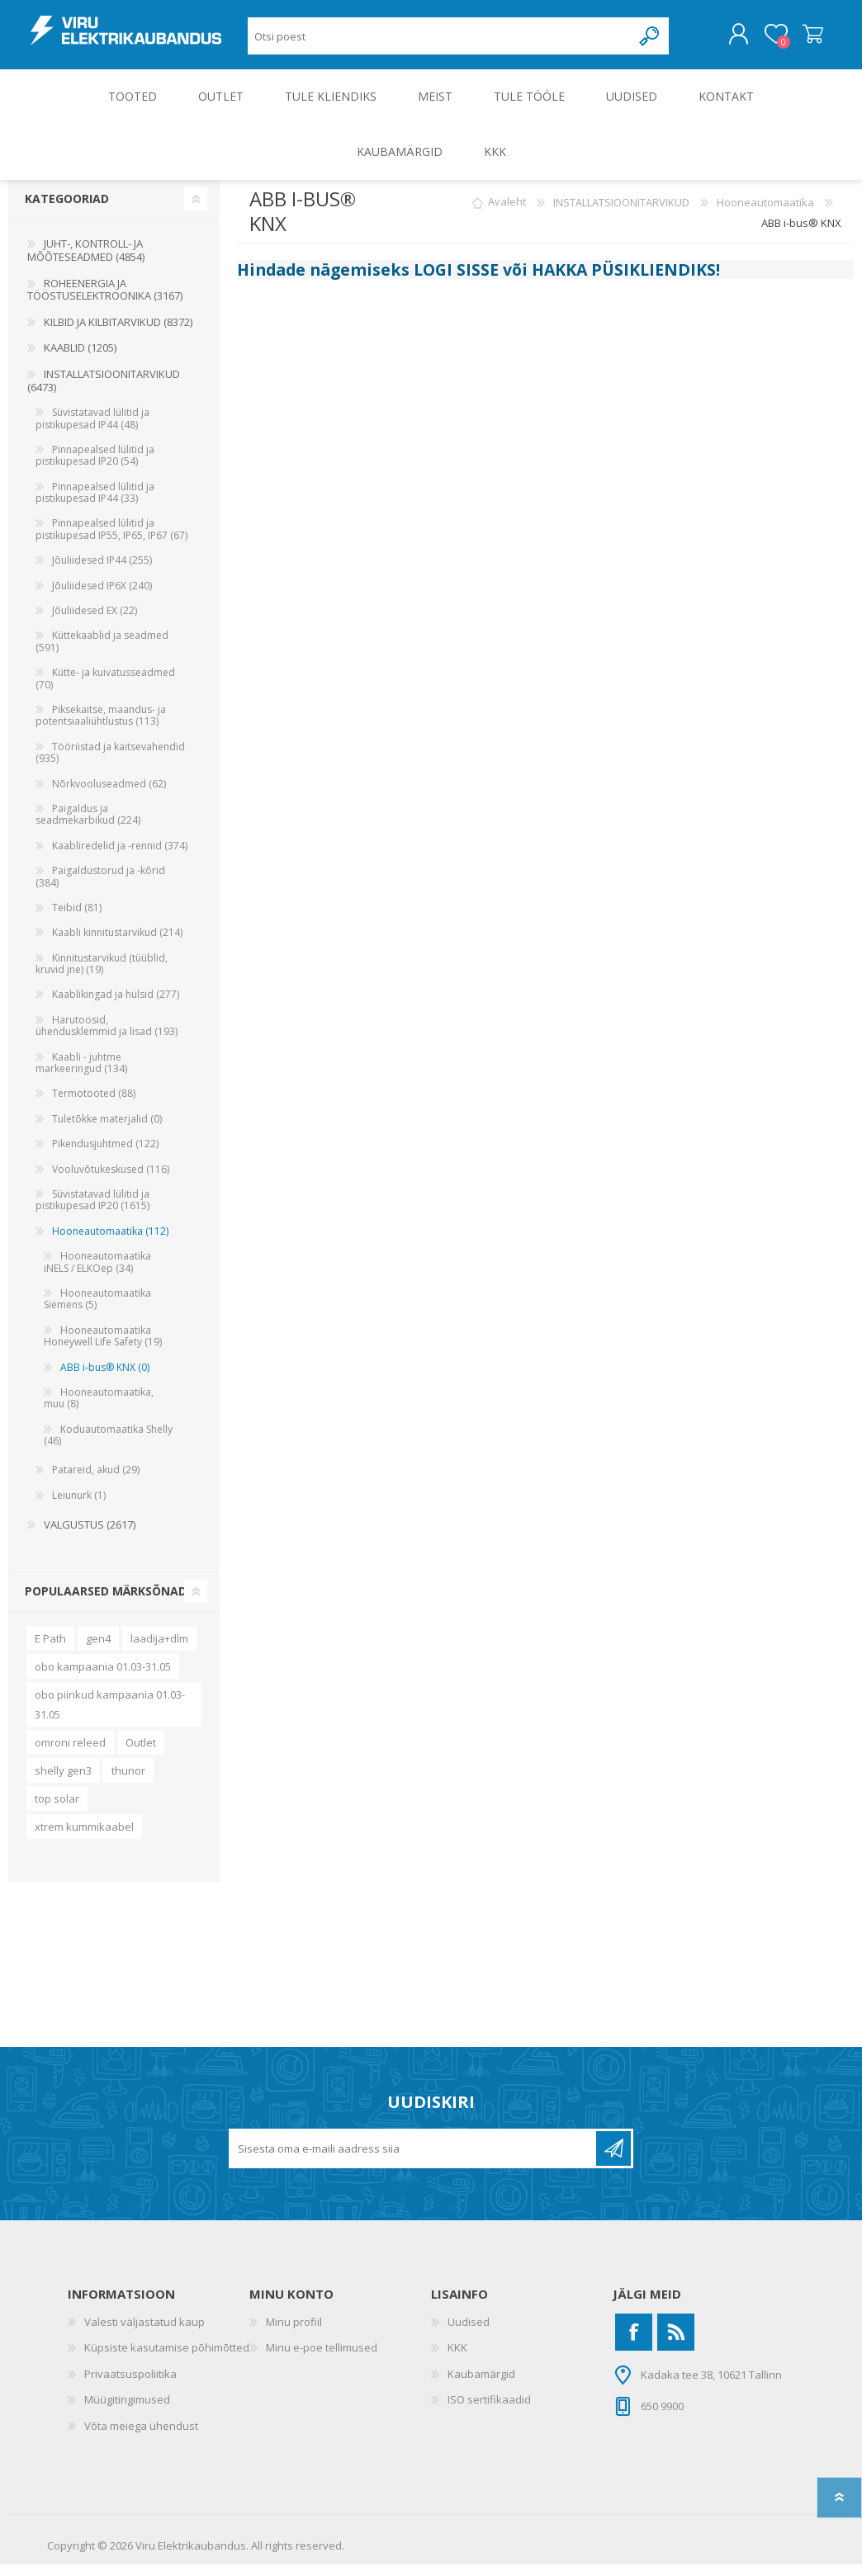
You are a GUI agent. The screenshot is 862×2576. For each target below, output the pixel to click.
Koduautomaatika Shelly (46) (108, 1446)
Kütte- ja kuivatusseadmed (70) (105, 689)
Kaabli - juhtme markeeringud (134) (81, 1074)
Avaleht (507, 213)
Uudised (469, 2333)
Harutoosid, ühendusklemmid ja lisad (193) (107, 1037)
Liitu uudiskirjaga (613, 2160)
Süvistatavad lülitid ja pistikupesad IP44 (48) (92, 429)
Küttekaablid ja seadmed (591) (102, 652)
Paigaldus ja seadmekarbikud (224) (88, 826)
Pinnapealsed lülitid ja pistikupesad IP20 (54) (95, 467)
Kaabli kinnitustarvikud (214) (117, 944)
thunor (128, 1782)
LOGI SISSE (456, 281)
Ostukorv (796, 40)
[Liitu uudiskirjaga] (413, 2160)
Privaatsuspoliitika (130, 2385)
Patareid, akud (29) (96, 1481)
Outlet (141, 1753)
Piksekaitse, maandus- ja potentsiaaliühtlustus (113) (101, 727)
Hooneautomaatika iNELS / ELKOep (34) (97, 1273)
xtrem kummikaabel (84, 1838)
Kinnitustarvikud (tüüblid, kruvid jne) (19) (102, 975)
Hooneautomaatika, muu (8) (99, 1409)
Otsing (650, 41)
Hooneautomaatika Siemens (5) (97, 1310)
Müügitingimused (127, 2410)
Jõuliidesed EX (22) (94, 622)
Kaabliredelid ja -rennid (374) (119, 857)
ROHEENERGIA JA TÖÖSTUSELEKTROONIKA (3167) (104, 301)
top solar (57, 1810)
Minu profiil (294, 2333)
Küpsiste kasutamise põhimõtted (166, 2358)
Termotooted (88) (93, 1105)
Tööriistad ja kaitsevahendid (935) (110, 764)
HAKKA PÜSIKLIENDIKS (624, 281)
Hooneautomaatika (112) (110, 1243)
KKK (457, 2358)
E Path (50, 1649)
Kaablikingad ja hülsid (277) (115, 1006)
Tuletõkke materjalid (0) (107, 1130)
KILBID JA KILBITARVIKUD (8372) (118, 333)
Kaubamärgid (481, 2385)
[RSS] (675, 2343)
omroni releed (70, 1753)
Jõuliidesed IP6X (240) (102, 597)
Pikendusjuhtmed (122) (105, 1155)
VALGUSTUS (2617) (89, 1536)
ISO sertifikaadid (489, 2410)
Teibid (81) (77, 919)
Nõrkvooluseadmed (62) (109, 795)
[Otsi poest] (440, 41)
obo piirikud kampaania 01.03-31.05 (110, 1716)
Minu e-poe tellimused (321, 2358)
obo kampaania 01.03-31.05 (103, 1678)
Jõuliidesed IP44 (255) (102, 572)
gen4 (98, 1649)
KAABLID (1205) (80, 359)
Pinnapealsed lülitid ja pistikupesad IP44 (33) (95, 504)
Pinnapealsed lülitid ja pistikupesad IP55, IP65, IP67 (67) (111, 540)
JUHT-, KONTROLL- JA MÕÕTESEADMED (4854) (85, 262)
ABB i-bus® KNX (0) (104, 1379)
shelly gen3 (63, 1782)
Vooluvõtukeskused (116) (110, 1181)
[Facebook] (633, 2343)
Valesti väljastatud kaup (144, 2333)
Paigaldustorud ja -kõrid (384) (100, 887)
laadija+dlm (159, 1649)
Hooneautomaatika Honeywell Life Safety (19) (103, 1347)
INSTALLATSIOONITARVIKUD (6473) (103, 392)
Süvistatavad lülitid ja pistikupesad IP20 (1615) (92, 1211)
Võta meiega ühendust (141, 2437)
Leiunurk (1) (79, 1507)
